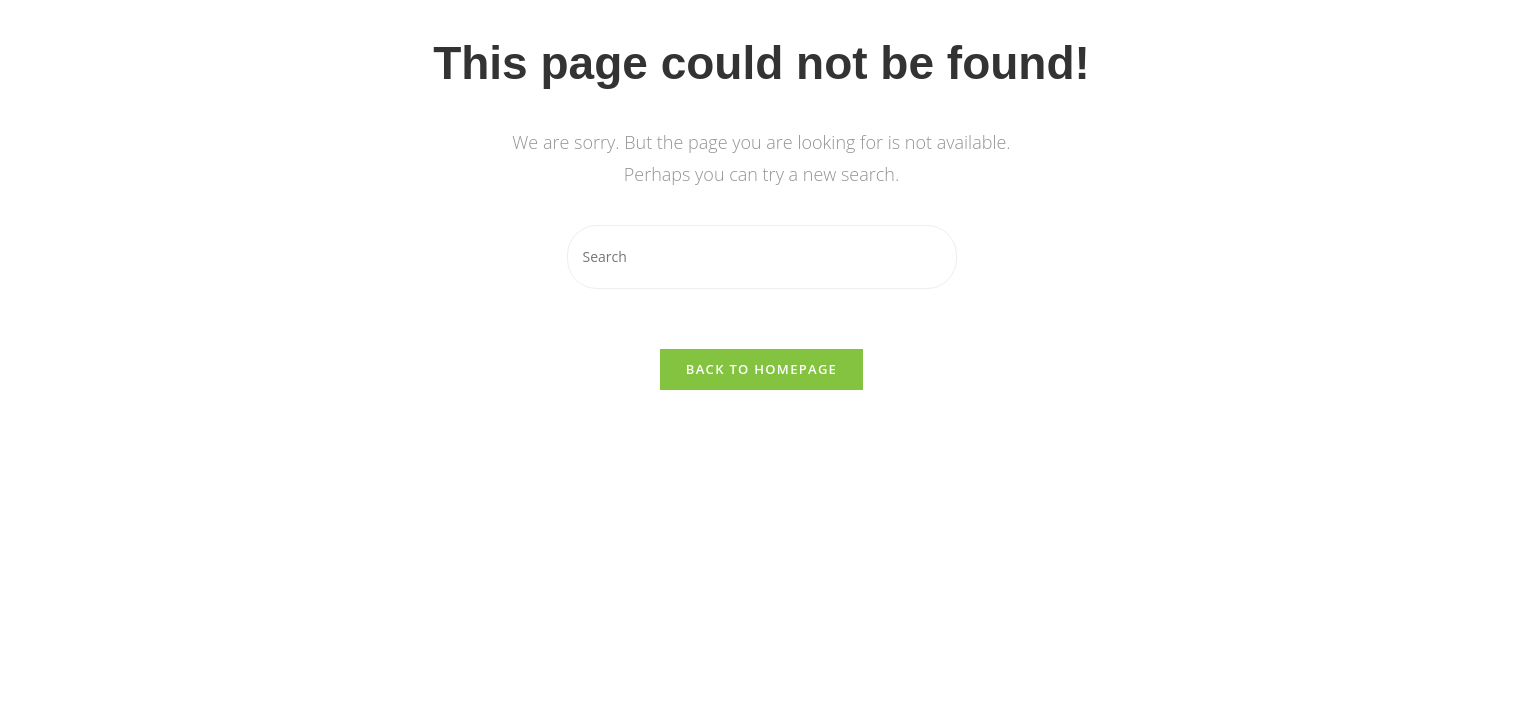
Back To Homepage (761, 369)
